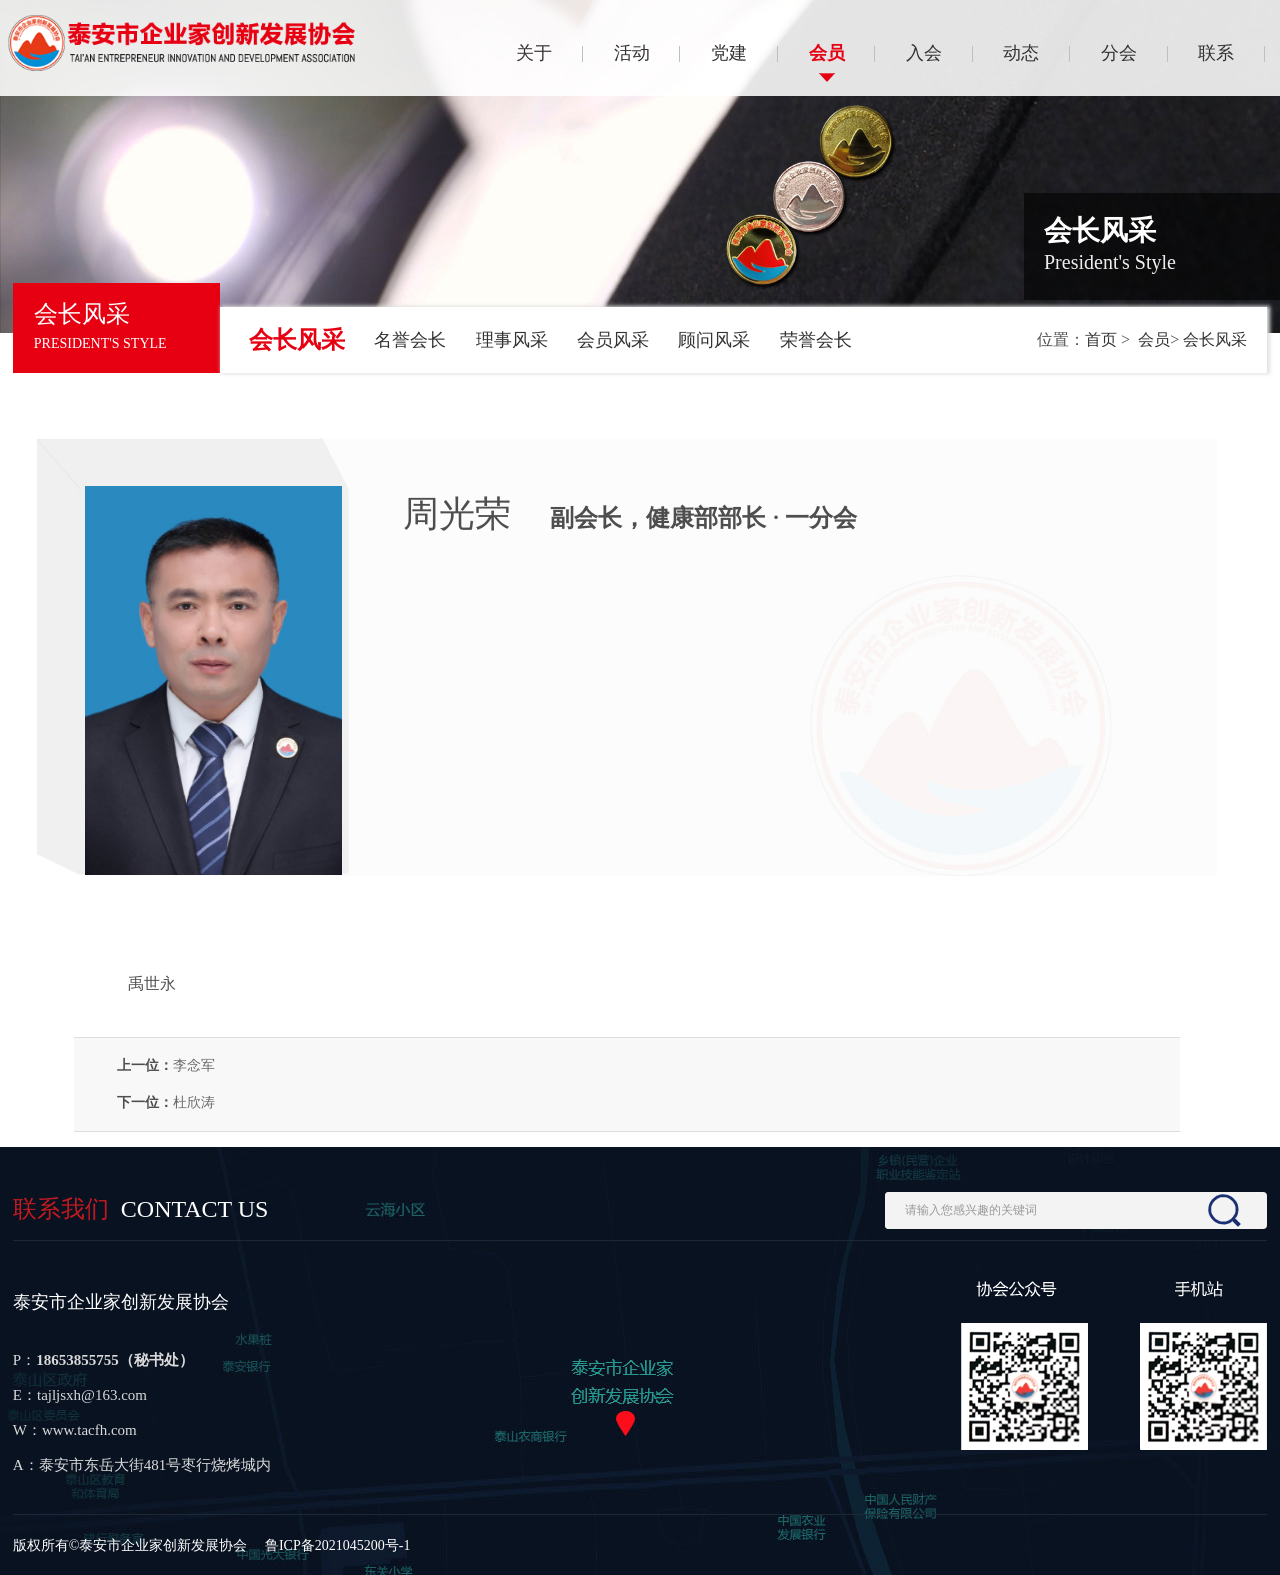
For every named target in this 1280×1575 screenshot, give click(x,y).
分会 (1119, 53)
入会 (924, 53)
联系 (1216, 53)
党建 (729, 53)
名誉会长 (410, 340)
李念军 (194, 1065)
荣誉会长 (816, 340)
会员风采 (613, 340)
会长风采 (297, 340)
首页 (1101, 339)
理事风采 (512, 340)
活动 (632, 53)
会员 (827, 53)
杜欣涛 (194, 1102)
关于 (534, 53)
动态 (1021, 53)
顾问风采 (714, 340)
